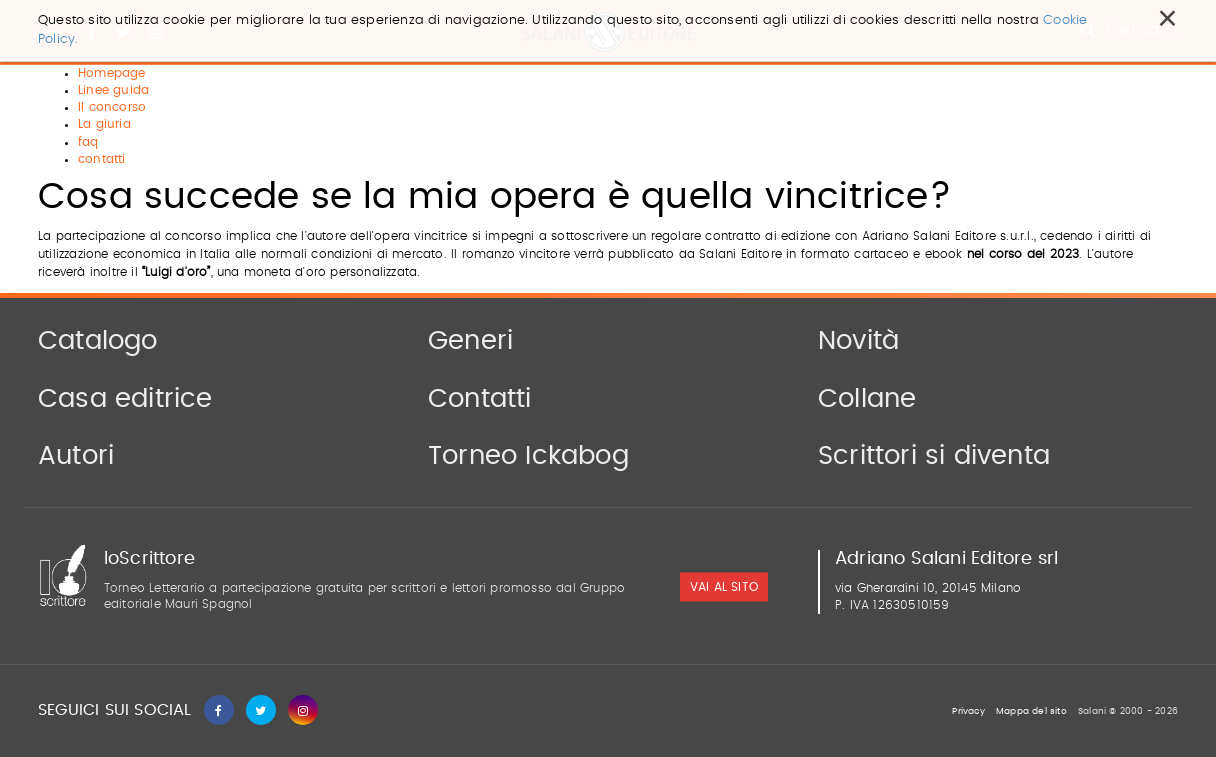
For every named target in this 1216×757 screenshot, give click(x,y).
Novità (858, 341)
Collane (867, 399)
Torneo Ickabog (528, 456)
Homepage (112, 73)
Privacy (968, 711)
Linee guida (113, 90)
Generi (470, 341)
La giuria (104, 124)
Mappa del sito (1031, 711)
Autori (76, 456)
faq (88, 142)
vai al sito (724, 587)
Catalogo (98, 341)
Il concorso (112, 107)
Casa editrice (125, 399)
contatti (102, 159)
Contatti (480, 399)
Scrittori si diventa (934, 456)
